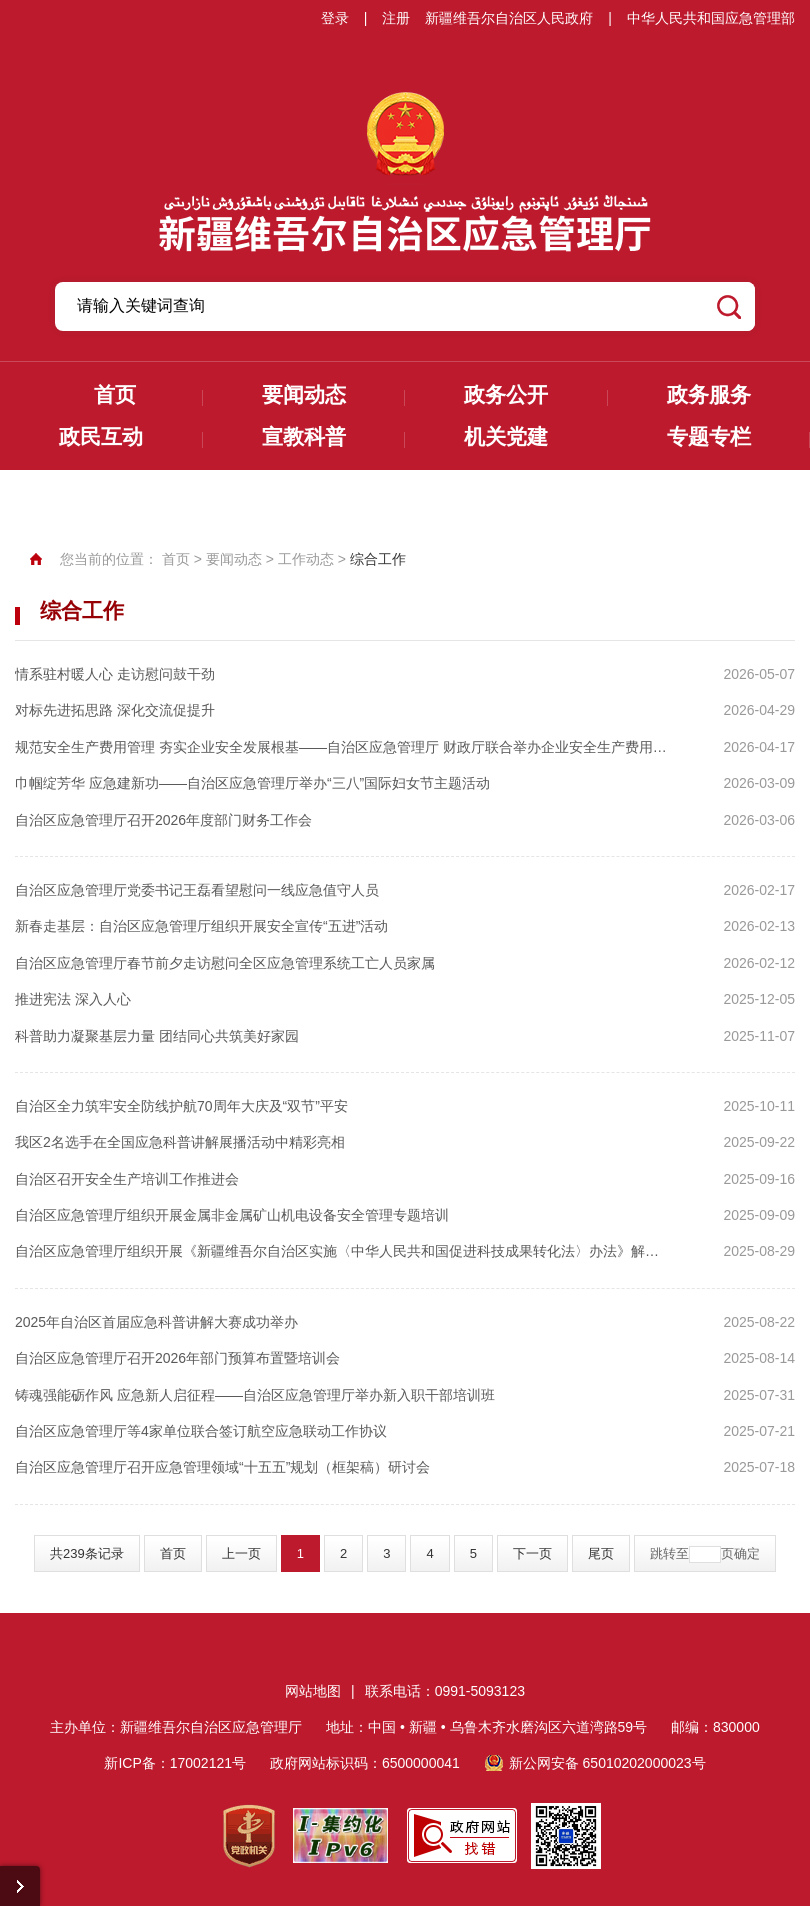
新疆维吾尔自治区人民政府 (509, 18)
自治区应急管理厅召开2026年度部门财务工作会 (163, 820)
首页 (115, 394)
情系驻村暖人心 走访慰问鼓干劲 (115, 674)
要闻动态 (304, 394)
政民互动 (101, 436)
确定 (747, 1553)
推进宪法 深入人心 (73, 999)
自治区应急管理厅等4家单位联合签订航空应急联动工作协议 (201, 1431)
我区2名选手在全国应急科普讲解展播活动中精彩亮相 (180, 1142)
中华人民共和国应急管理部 (711, 18)
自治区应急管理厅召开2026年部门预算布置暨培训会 (177, 1358)
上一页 (241, 1553)
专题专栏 (709, 436)
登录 (335, 18)
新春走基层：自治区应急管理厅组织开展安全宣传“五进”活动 (201, 926)
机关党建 (506, 436)
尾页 (601, 1553)
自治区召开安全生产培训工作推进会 (127, 1179)
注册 (396, 18)
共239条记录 (87, 1553)
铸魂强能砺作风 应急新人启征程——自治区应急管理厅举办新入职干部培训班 (255, 1395)
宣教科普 (304, 436)
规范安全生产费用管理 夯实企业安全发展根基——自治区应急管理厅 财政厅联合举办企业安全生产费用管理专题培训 (341, 747)
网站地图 (313, 1691)
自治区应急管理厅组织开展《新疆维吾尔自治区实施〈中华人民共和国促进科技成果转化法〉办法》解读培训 (341, 1251)
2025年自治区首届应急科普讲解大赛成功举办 (156, 1322)
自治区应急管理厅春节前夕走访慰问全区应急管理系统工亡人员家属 (225, 963)
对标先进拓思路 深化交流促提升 (115, 710)
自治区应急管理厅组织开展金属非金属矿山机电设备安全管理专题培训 (232, 1215)
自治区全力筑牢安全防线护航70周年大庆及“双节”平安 (181, 1106)
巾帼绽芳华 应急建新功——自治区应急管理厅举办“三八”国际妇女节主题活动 (252, 783)
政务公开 (506, 394)
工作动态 (306, 559)
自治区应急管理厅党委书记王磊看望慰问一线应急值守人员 (197, 890)
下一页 (532, 1553)
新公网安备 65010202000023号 (607, 1763)
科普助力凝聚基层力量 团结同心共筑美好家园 (157, 1036)
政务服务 (709, 394)
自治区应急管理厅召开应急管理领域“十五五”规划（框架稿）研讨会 (222, 1467)
